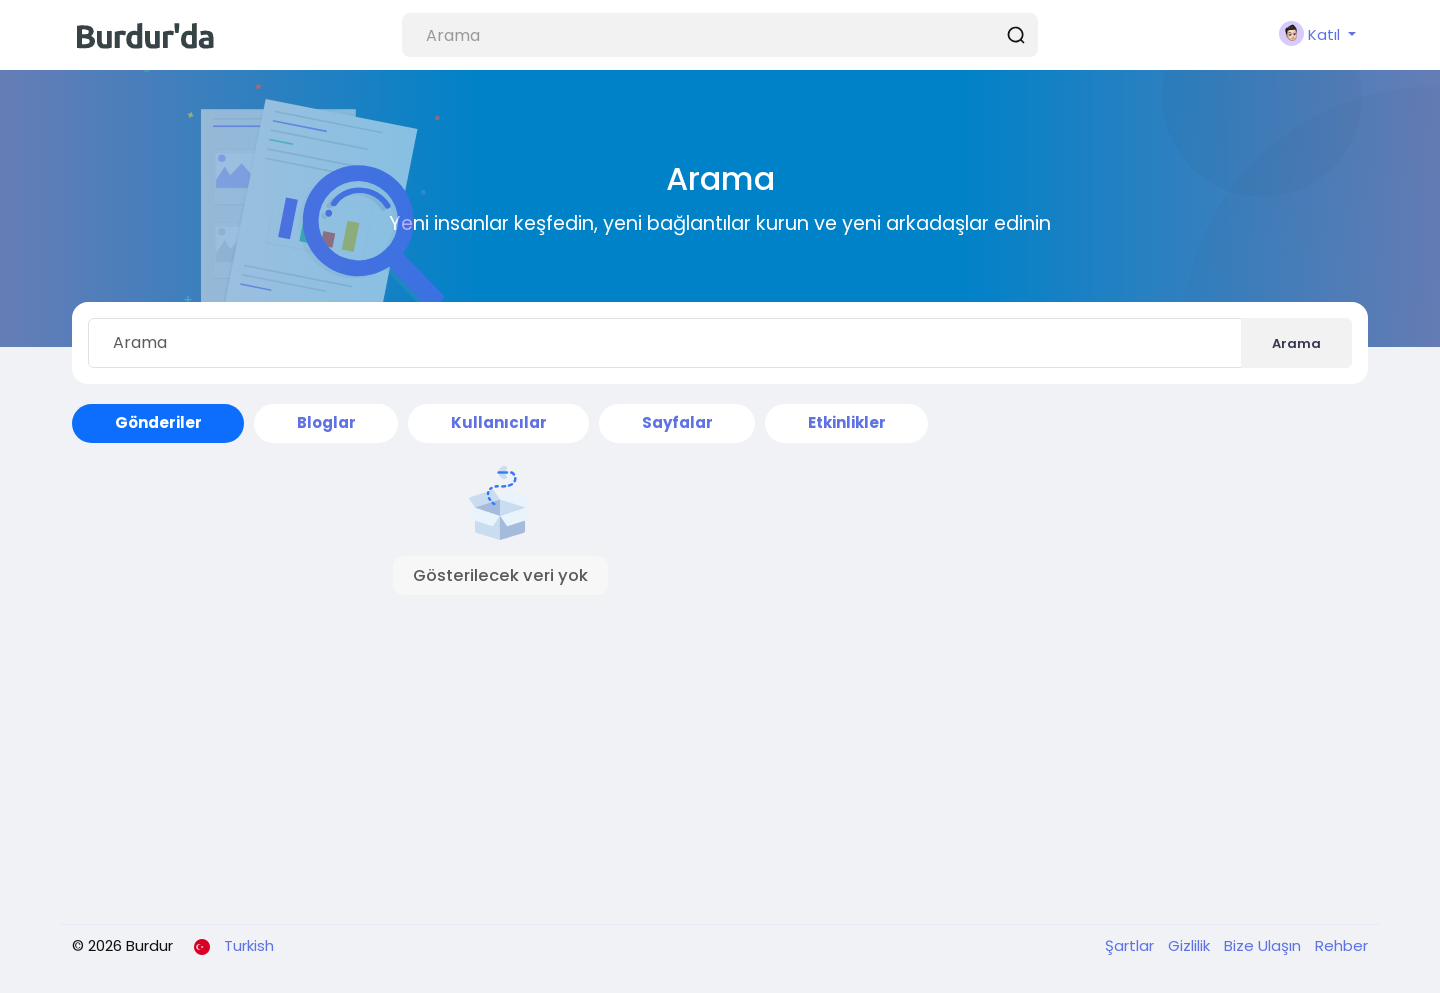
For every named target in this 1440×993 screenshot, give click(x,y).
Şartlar (1131, 945)
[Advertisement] (720, 759)
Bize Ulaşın (1264, 945)
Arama (1296, 343)
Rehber (1341, 945)
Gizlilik (1191, 945)
